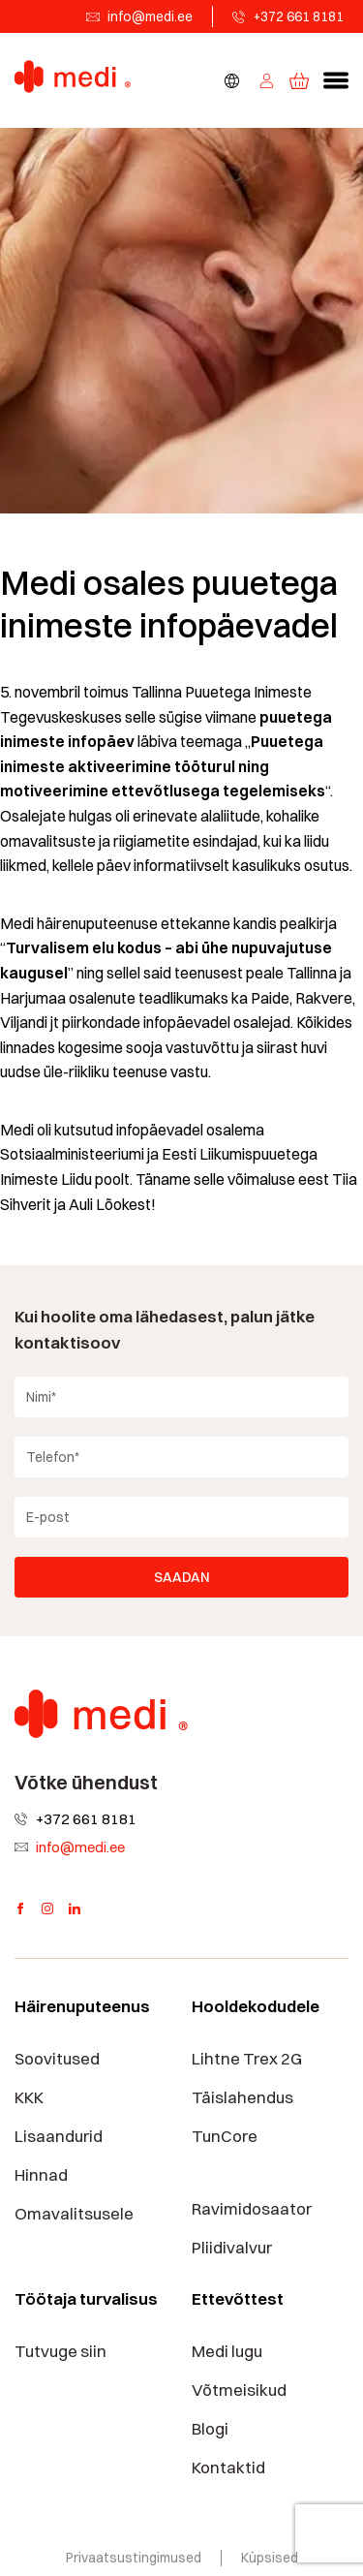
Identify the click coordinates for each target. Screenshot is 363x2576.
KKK (29, 2097)
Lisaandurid (59, 2136)
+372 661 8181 (299, 16)
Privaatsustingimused (133, 2557)
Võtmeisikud (239, 2390)
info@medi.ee (150, 16)
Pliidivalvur (232, 2247)
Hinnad (41, 2175)
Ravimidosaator (252, 2209)
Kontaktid (228, 2467)
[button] (335, 80)
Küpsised (269, 2557)
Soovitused (57, 2058)
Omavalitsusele (74, 2213)
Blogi (210, 2428)
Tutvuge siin (60, 2351)
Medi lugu (227, 2351)
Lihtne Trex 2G (247, 2058)
